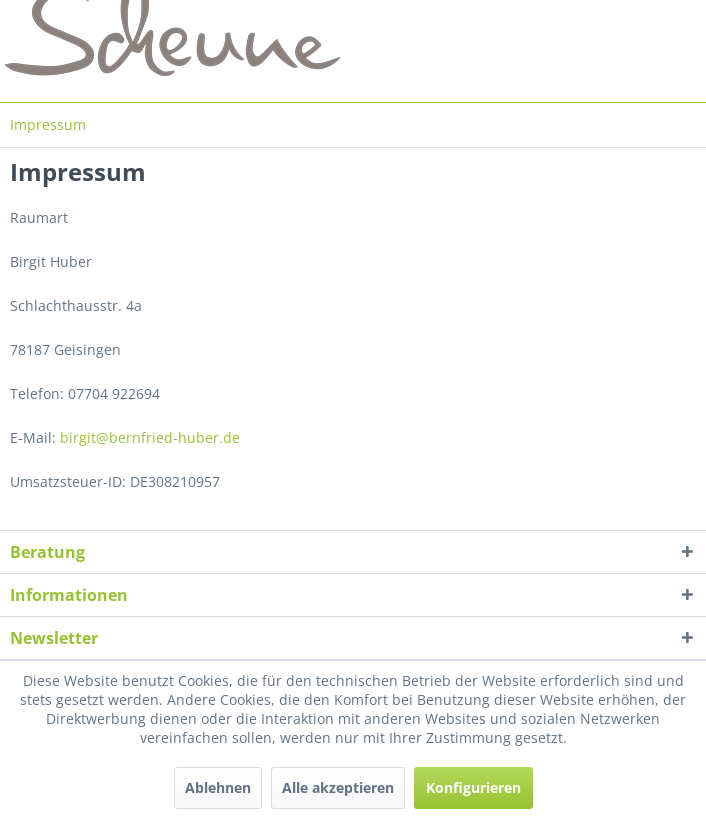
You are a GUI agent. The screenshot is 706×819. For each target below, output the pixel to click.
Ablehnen (218, 787)
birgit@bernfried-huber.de (150, 437)
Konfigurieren (473, 787)
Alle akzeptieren (338, 787)
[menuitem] (48, 125)
